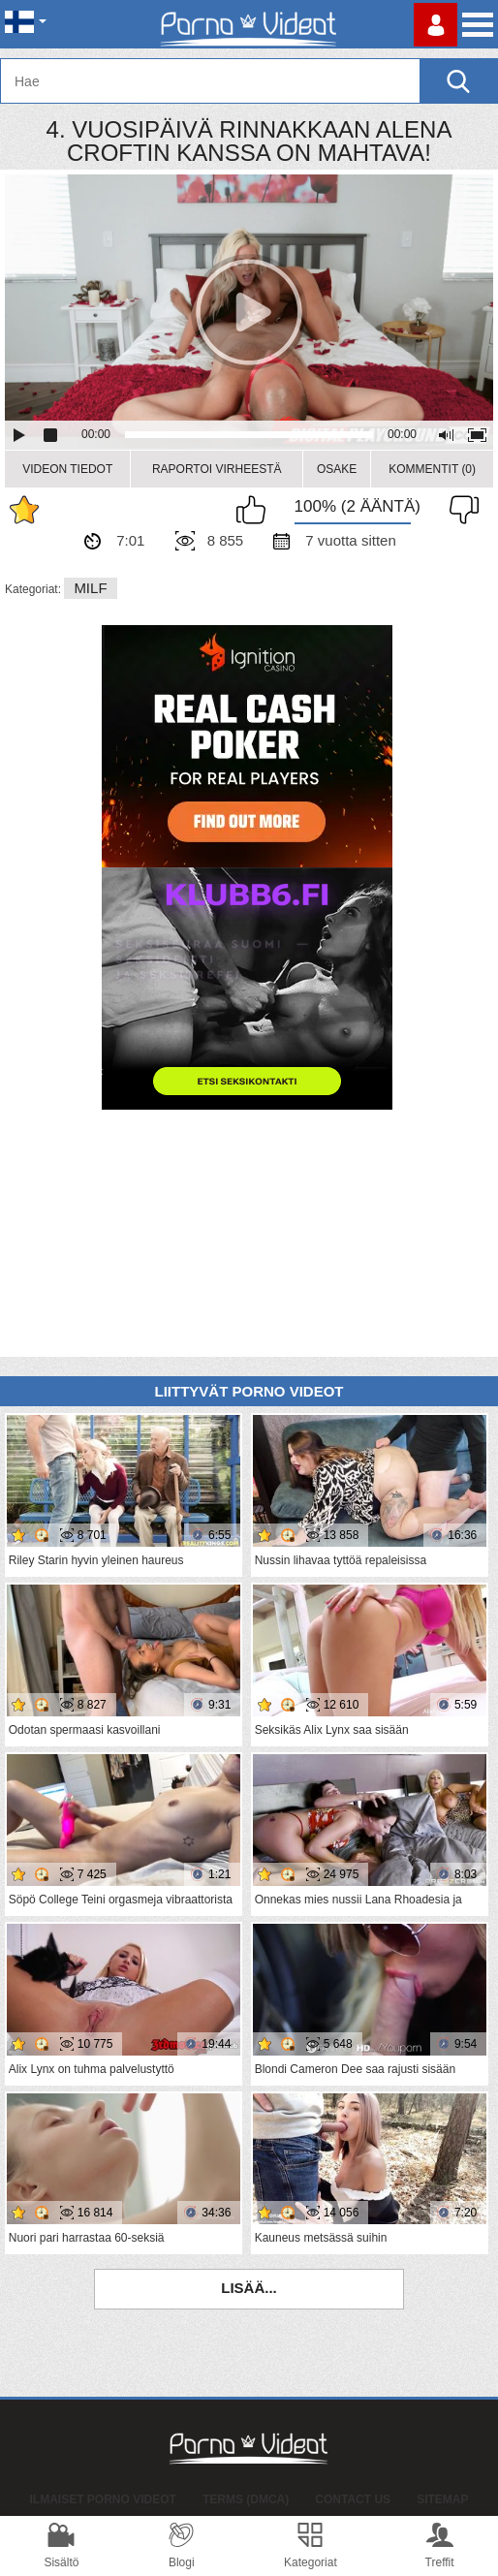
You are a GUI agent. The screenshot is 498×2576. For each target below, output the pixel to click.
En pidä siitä (459, 509)
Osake (337, 469)
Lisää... (249, 2287)
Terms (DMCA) (245, 2499)
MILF (90, 588)
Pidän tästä (255, 509)
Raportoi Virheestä (217, 469)
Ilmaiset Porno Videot (103, 2499)
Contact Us (352, 2499)
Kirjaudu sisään (435, 25)
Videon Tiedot (67, 469)
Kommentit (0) (432, 469)
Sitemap (442, 2499)
